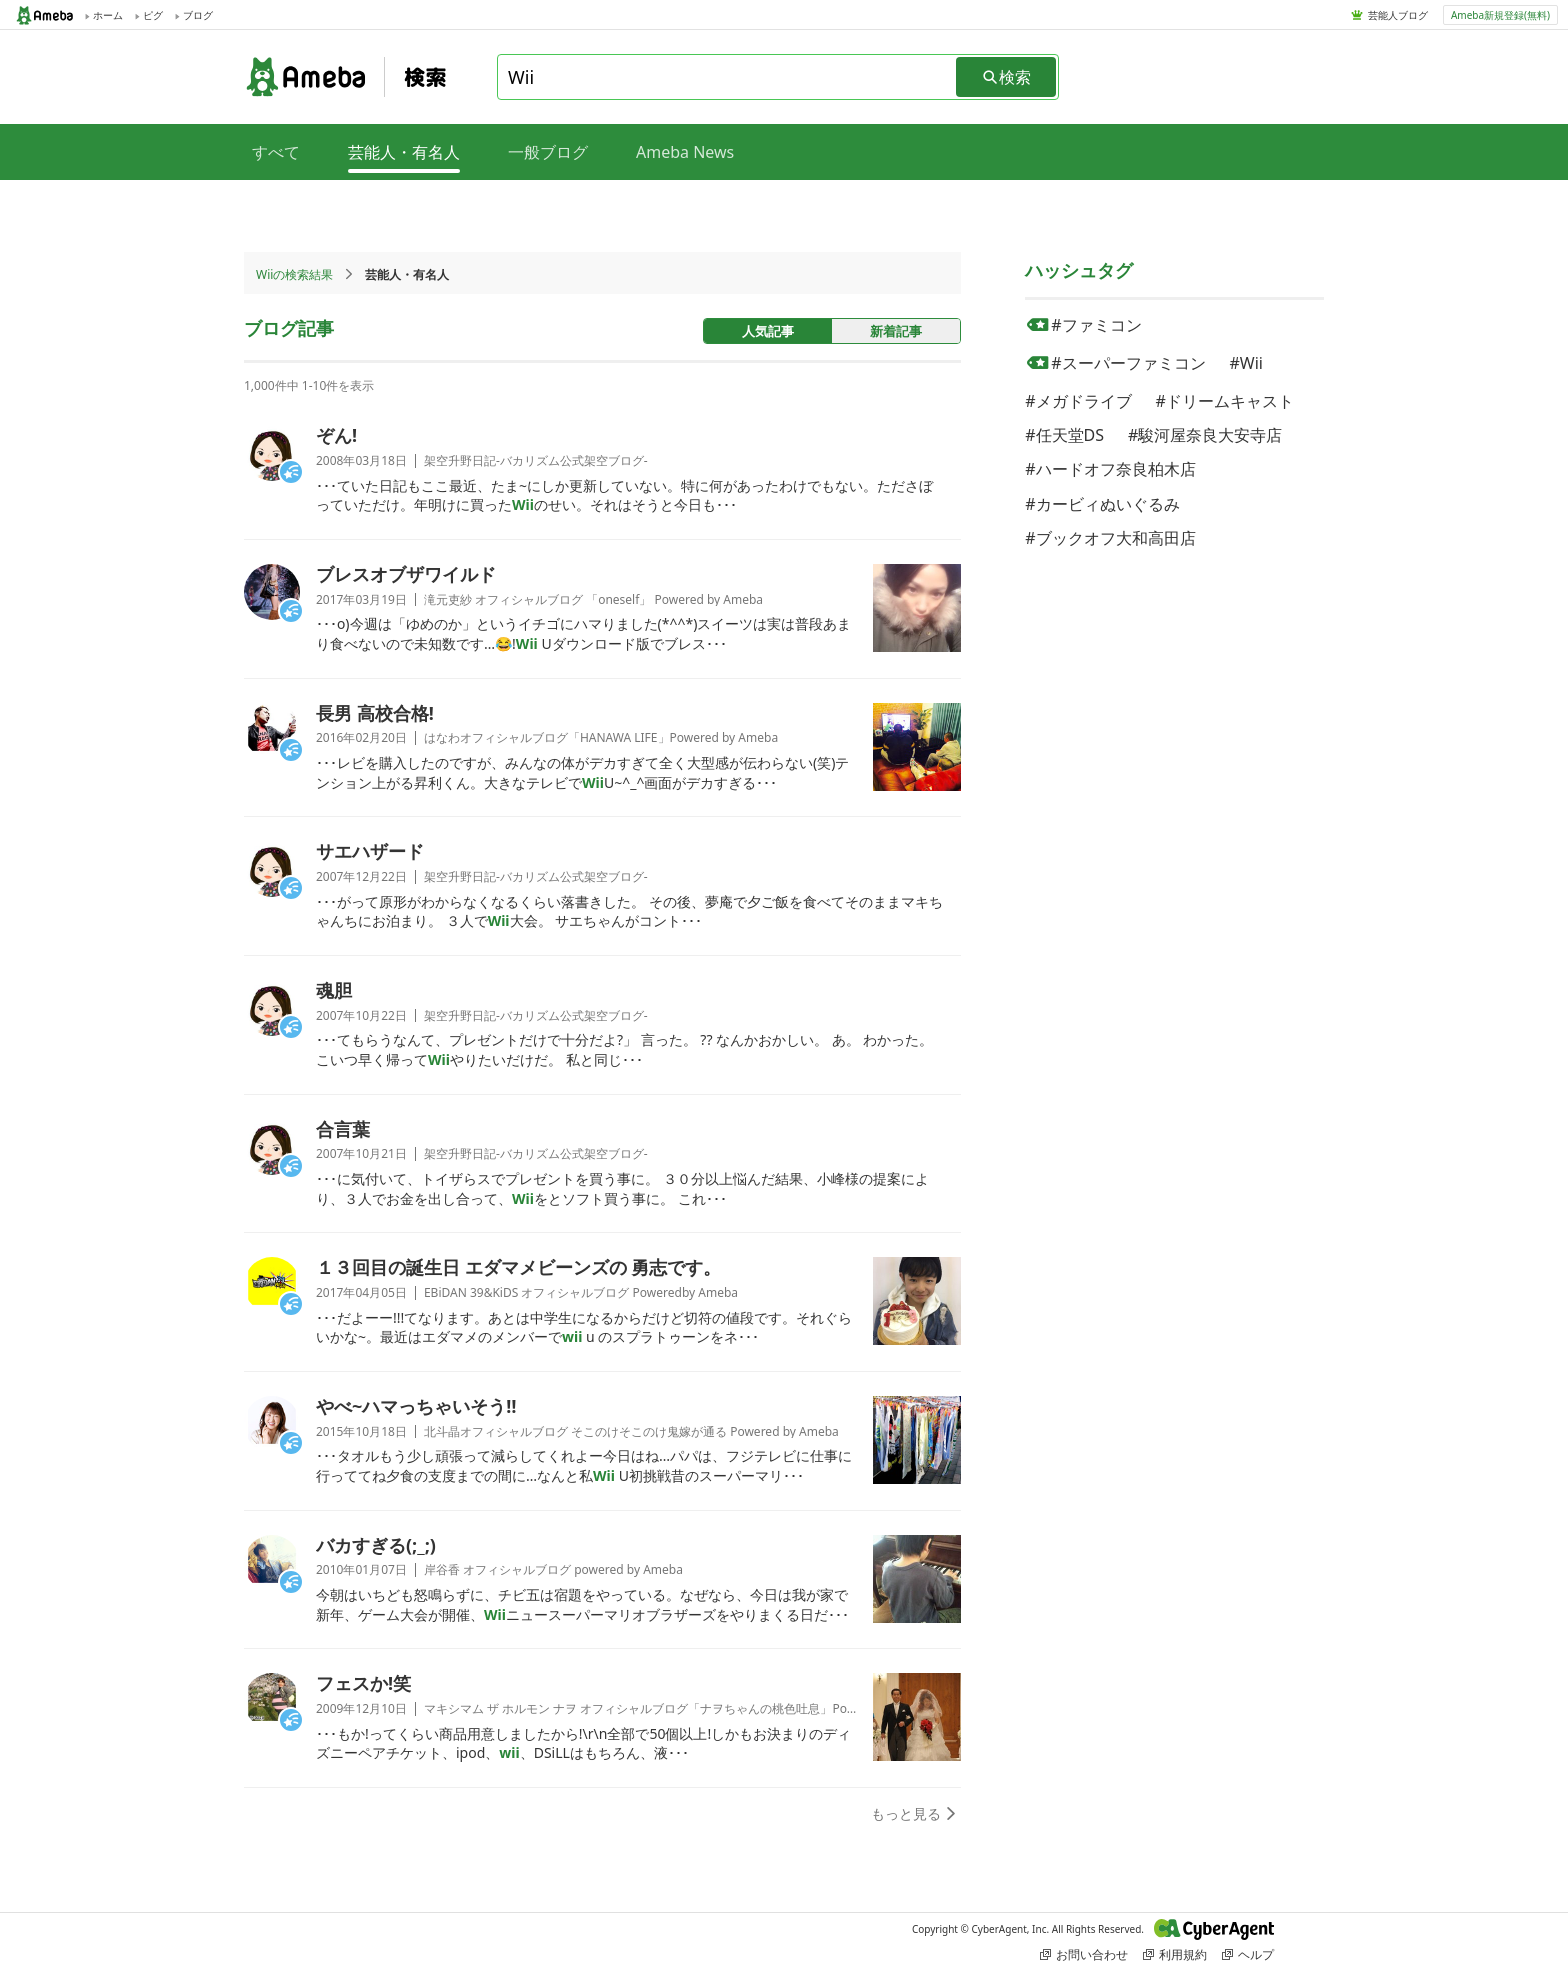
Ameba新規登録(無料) (1500, 15)
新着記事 (896, 331)
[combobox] (728, 77)
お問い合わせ (1084, 1954)
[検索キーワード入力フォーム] (728, 77)
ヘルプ (1248, 1954)
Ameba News (685, 152)
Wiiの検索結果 (294, 274)
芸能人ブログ (1398, 15)
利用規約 (1175, 1954)
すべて (276, 152)
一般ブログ (548, 152)
